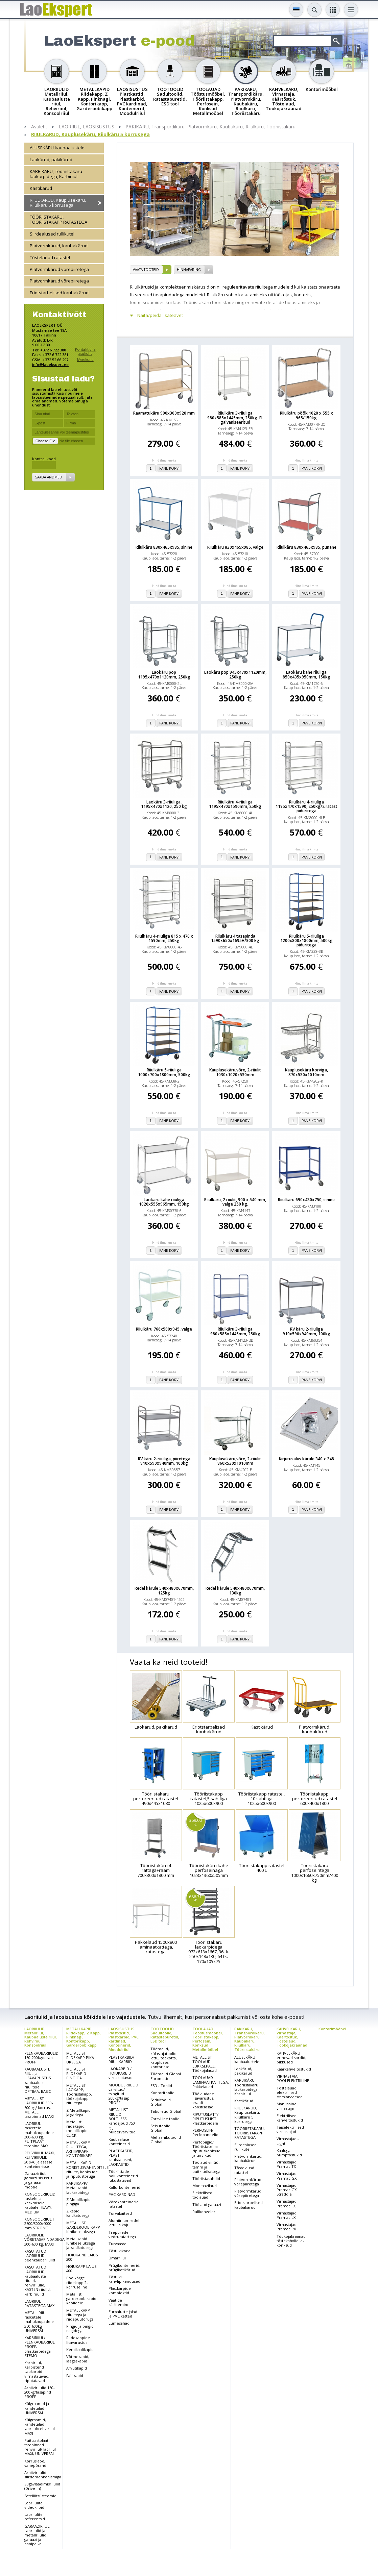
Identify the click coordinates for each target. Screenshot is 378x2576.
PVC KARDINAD (122, 2194)
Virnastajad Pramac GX (287, 2175)
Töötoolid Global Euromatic (165, 2076)
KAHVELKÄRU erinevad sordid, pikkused (291, 2057)
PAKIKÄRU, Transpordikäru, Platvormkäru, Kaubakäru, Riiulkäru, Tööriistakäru (210, 127)
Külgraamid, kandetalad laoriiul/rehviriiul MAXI (39, 2426)
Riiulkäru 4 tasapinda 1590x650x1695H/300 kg (235, 938)
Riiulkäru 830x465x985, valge (235, 547)
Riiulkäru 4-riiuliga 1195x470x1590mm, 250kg (235, 804)
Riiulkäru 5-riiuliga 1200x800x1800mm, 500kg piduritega (306, 940)
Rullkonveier (203, 2211)
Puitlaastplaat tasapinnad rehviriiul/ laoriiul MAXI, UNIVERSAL (40, 2447)
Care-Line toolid (165, 2118)
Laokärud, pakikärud (51, 159)
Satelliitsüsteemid (40, 2495)
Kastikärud (41, 188)
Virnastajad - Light (288, 2141)
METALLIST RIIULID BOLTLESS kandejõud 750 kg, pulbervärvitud (122, 2120)
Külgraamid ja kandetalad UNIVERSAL (36, 2408)
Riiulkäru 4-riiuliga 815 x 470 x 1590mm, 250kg (164, 938)
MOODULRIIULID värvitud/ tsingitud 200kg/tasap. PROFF (123, 2093)
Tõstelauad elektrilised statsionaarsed (290, 2092)
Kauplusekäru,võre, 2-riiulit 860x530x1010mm (235, 1461)
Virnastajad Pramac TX (287, 2164)
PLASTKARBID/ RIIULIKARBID (121, 2059)
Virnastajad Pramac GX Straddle (287, 2190)
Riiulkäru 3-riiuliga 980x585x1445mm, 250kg (235, 1331)
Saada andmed (48, 477)
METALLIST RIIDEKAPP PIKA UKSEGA (80, 2057)
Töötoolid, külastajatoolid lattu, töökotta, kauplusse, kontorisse (163, 2057)
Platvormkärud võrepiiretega (59, 269)
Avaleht (39, 127)
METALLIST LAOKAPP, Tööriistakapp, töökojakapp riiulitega (79, 2094)
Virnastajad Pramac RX (287, 2226)
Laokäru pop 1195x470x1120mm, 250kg (164, 674)
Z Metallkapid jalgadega (78, 2112)
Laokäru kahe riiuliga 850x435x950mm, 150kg (306, 674)
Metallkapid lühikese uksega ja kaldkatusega (80, 2243)
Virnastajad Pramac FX (287, 2203)
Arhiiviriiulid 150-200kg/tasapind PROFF (39, 2392)
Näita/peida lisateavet (160, 315)
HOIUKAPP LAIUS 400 (81, 2268)
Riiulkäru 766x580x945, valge (164, 1329)
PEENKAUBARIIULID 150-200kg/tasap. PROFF (41, 2057)
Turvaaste (117, 2243)
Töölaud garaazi (206, 2204)
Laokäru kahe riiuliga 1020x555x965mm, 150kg (164, 1202)
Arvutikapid (76, 2368)
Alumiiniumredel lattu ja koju (124, 2222)
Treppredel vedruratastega (122, 2234)
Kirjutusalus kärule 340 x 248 (306, 1459)
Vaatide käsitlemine (119, 2302)
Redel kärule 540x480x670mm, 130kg (235, 1590)
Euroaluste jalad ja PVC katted (123, 2314)
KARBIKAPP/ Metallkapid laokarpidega (78, 2188)
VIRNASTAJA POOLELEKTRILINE (293, 2078)
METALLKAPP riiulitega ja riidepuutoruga (80, 2315)
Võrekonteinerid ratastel (124, 2204)
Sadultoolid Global (160, 2102)
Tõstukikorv (119, 2250)
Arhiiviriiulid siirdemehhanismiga (42, 2474)
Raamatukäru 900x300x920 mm (164, 413)
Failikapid (74, 2375)
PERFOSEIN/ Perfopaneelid (205, 2132)
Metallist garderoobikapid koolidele (81, 2298)
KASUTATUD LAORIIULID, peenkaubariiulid (39, 2255)
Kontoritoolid (162, 2092)
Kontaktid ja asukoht (85, 351)
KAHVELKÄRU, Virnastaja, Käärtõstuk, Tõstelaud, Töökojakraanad (292, 2037)
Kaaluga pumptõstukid (289, 2152)
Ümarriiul (117, 2257)
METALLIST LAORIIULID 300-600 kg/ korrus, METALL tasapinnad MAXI (39, 2107)
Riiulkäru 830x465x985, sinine (164, 547)
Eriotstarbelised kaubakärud (59, 293)
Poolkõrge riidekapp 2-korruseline (77, 2282)
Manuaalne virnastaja (287, 2106)
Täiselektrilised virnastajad (290, 2129)
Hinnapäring (189, 269)
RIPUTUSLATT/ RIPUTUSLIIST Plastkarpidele (205, 2119)
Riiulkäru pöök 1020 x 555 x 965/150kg (306, 415)
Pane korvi (169, 468)
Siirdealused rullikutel (52, 234)
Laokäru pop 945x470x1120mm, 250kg (235, 674)
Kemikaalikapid (80, 2349)
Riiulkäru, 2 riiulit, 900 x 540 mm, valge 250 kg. (235, 1202)
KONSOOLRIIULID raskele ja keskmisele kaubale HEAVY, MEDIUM (39, 2202)
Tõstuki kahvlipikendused (124, 2279)
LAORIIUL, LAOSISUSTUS (86, 127)
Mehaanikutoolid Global (165, 2139)
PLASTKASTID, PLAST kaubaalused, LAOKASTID (121, 2157)
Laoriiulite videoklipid (34, 2505)
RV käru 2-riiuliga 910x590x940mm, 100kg (306, 1331)
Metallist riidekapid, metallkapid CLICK (77, 2128)
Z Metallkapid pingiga (78, 2201)
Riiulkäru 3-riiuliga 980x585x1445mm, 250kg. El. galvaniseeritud (235, 417)
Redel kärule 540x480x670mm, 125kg (164, 1590)
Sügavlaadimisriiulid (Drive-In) (42, 2486)
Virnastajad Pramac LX (287, 2215)
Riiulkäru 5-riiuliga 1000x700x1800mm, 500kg (164, 1072)
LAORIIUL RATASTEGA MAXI (39, 2303)
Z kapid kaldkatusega (78, 2213)
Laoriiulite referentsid (34, 2516)
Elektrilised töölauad (202, 2195)
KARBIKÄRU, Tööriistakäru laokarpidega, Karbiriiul (56, 173)
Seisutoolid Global (160, 2128)
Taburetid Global (165, 2111)
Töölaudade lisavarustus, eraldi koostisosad (203, 2100)
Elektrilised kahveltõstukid (290, 2118)
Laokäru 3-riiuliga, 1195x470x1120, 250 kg (164, 804)
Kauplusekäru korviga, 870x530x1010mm (306, 1072)
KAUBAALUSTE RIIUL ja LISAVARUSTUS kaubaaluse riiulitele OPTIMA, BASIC (37, 2080)
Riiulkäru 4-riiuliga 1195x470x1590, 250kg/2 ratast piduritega (306, 806)
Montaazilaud (204, 2185)
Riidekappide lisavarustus (78, 2340)
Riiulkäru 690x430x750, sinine (306, 1200)
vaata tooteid (146, 269)
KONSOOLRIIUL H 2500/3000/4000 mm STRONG (39, 2223)
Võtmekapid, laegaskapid (77, 2358)
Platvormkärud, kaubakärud (59, 246)
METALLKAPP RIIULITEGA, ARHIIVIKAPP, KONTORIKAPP (79, 2149)
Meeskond (85, 359)
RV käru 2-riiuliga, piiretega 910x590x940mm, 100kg (164, 1461)
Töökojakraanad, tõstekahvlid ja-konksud (292, 2241)
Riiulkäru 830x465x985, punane (306, 547)
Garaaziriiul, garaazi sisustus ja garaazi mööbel (38, 2180)
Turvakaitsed (120, 2213)
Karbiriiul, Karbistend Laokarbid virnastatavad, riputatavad (36, 2371)
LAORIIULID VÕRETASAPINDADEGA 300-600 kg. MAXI (44, 2239)
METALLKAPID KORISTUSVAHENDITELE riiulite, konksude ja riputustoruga (87, 2169)
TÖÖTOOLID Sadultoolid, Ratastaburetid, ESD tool (164, 2035)
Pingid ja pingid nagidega (80, 2328)
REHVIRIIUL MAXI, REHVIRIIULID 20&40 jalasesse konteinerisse (39, 2159)
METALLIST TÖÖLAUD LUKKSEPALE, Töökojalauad (204, 2064)
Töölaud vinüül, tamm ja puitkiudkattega (206, 2167)
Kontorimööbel (332, 2028)
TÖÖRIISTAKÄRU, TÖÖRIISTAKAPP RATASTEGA (58, 219)
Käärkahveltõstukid (294, 2069)
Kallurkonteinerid (124, 2187)
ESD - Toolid (161, 2085)
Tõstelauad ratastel (50, 257)
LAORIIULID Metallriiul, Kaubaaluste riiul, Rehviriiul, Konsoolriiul (40, 2037)
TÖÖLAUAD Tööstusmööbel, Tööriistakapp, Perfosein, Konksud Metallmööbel (207, 2039)
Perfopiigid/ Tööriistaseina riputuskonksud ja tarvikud (206, 2148)
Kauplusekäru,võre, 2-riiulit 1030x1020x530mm (235, 1072)
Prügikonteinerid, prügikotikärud (124, 2267)
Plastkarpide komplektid (120, 2290)
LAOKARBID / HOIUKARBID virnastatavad (121, 2073)
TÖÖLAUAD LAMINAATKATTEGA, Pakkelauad (210, 2082)
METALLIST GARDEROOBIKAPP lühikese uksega (83, 2227)
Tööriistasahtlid (206, 2178)
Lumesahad (119, 2323)
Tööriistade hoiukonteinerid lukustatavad (123, 2176)
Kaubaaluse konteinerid (119, 2141)
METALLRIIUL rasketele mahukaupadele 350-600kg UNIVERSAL (39, 2321)
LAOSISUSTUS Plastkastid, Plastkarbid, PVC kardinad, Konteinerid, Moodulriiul (124, 2039)
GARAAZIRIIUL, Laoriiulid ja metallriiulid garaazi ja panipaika (37, 2535)
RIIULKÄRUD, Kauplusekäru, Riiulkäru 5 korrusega (90, 135)
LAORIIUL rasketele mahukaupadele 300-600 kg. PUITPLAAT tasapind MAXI (39, 2134)
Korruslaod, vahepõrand (35, 2463)
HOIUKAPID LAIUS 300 (82, 2257)
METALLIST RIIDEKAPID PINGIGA (76, 2073)
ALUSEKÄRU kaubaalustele (57, 148)
